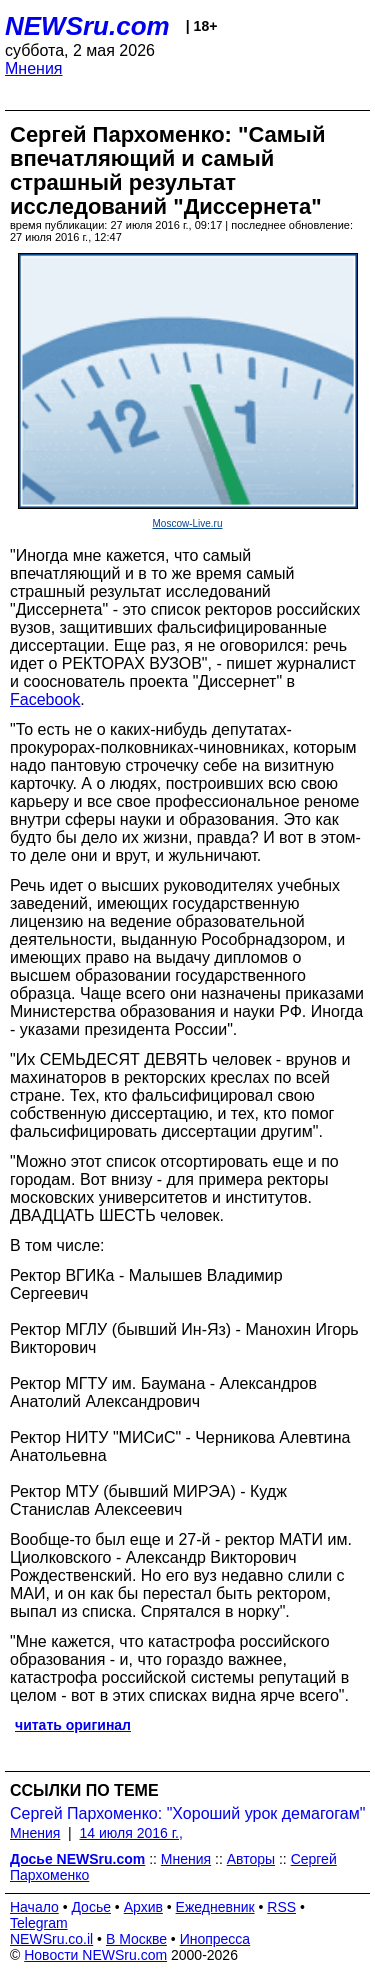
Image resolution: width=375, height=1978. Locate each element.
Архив (143, 1907)
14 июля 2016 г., (131, 1833)
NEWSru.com (87, 26)
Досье (91, 1907)
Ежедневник (215, 1907)
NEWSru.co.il (51, 1939)
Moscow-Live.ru (187, 523)
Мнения (34, 68)
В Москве (136, 1939)
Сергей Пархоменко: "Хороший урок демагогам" (187, 1813)
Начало (34, 1907)
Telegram (39, 1923)
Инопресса (215, 1939)
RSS (281, 1907)
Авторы (251, 1859)
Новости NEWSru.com (95, 1955)
